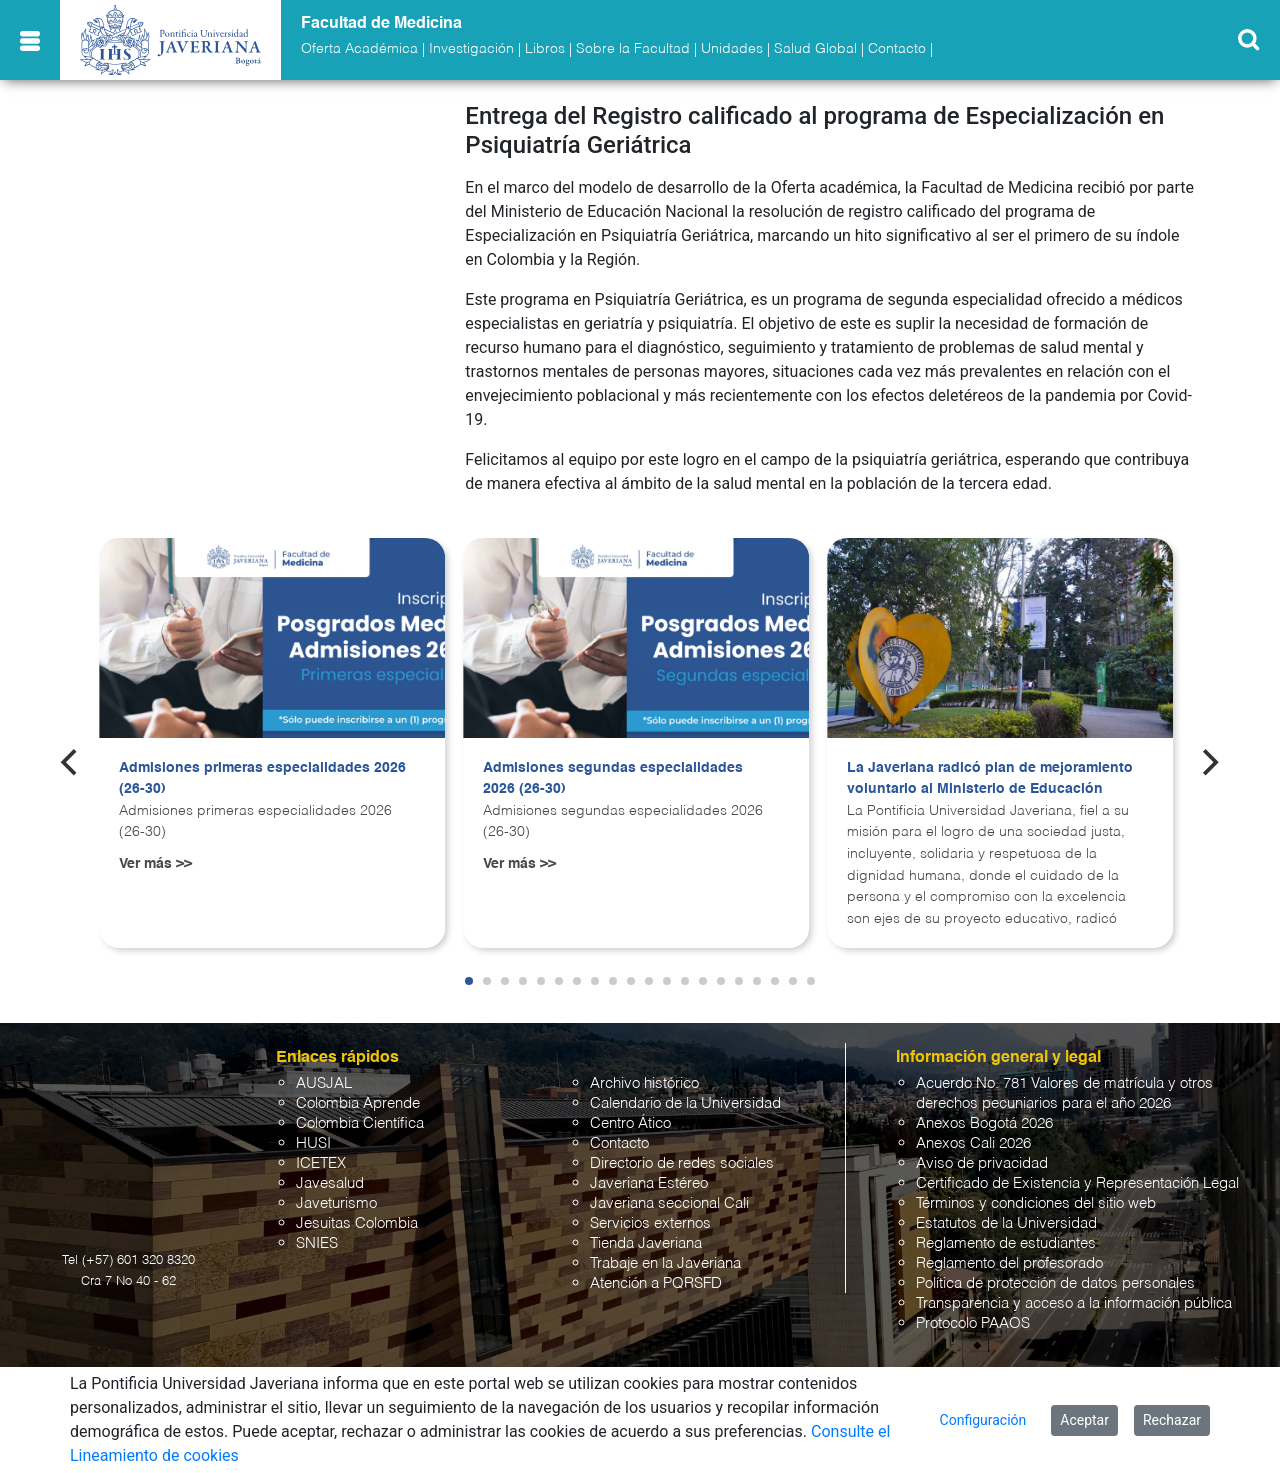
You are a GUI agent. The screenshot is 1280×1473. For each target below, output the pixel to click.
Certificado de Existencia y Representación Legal (1077, 1183)
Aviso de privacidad (982, 1163)
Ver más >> (155, 864)
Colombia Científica (360, 1123)
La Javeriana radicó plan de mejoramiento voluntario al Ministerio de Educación (990, 779)
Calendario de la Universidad (685, 1103)
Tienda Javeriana (646, 1243)
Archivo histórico (644, 1083)
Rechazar (1172, 1420)
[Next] (1209, 763)
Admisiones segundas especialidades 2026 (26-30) (613, 779)
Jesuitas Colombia (357, 1223)
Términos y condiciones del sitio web (1036, 1203)
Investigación (471, 49)
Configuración (983, 1420)
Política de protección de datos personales (1055, 1283)
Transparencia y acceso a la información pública (1074, 1303)
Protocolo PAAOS (973, 1323)
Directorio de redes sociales (682, 1163)
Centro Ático (630, 1123)
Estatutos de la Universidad (1006, 1223)
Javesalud (330, 1183)
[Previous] (71, 763)
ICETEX (321, 1163)
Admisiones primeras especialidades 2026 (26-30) (262, 779)
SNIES (317, 1243)
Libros (545, 49)
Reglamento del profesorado (1009, 1263)
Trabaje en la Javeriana (665, 1263)
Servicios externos (650, 1223)
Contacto (897, 49)
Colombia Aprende (358, 1103)
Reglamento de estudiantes (1006, 1243)
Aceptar (1084, 1420)
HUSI (313, 1143)
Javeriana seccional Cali (669, 1203)
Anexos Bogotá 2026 (984, 1123)
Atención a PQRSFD (656, 1283)
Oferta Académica (359, 49)
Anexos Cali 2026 (973, 1143)
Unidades (732, 49)
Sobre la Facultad (633, 49)
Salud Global (815, 49)
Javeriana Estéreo (649, 1183)
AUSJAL (324, 1083)
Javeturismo (336, 1203)
